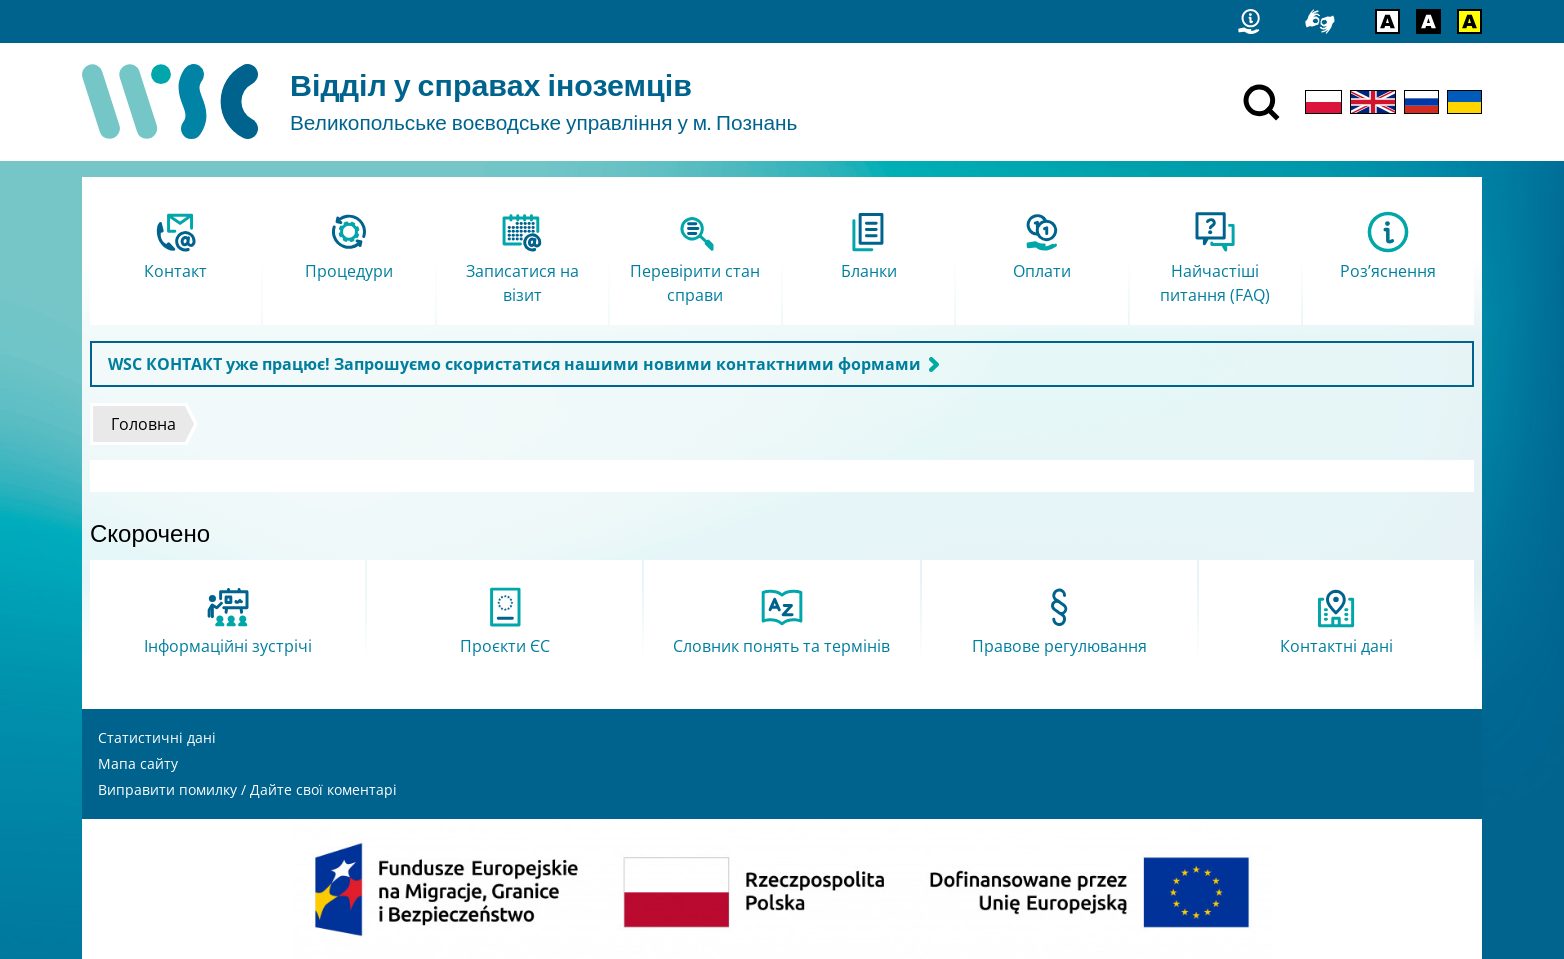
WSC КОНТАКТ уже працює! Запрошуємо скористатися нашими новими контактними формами (514, 364)
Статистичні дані (157, 737)
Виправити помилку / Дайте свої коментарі (247, 789)
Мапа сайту (138, 763)
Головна (143, 424)
